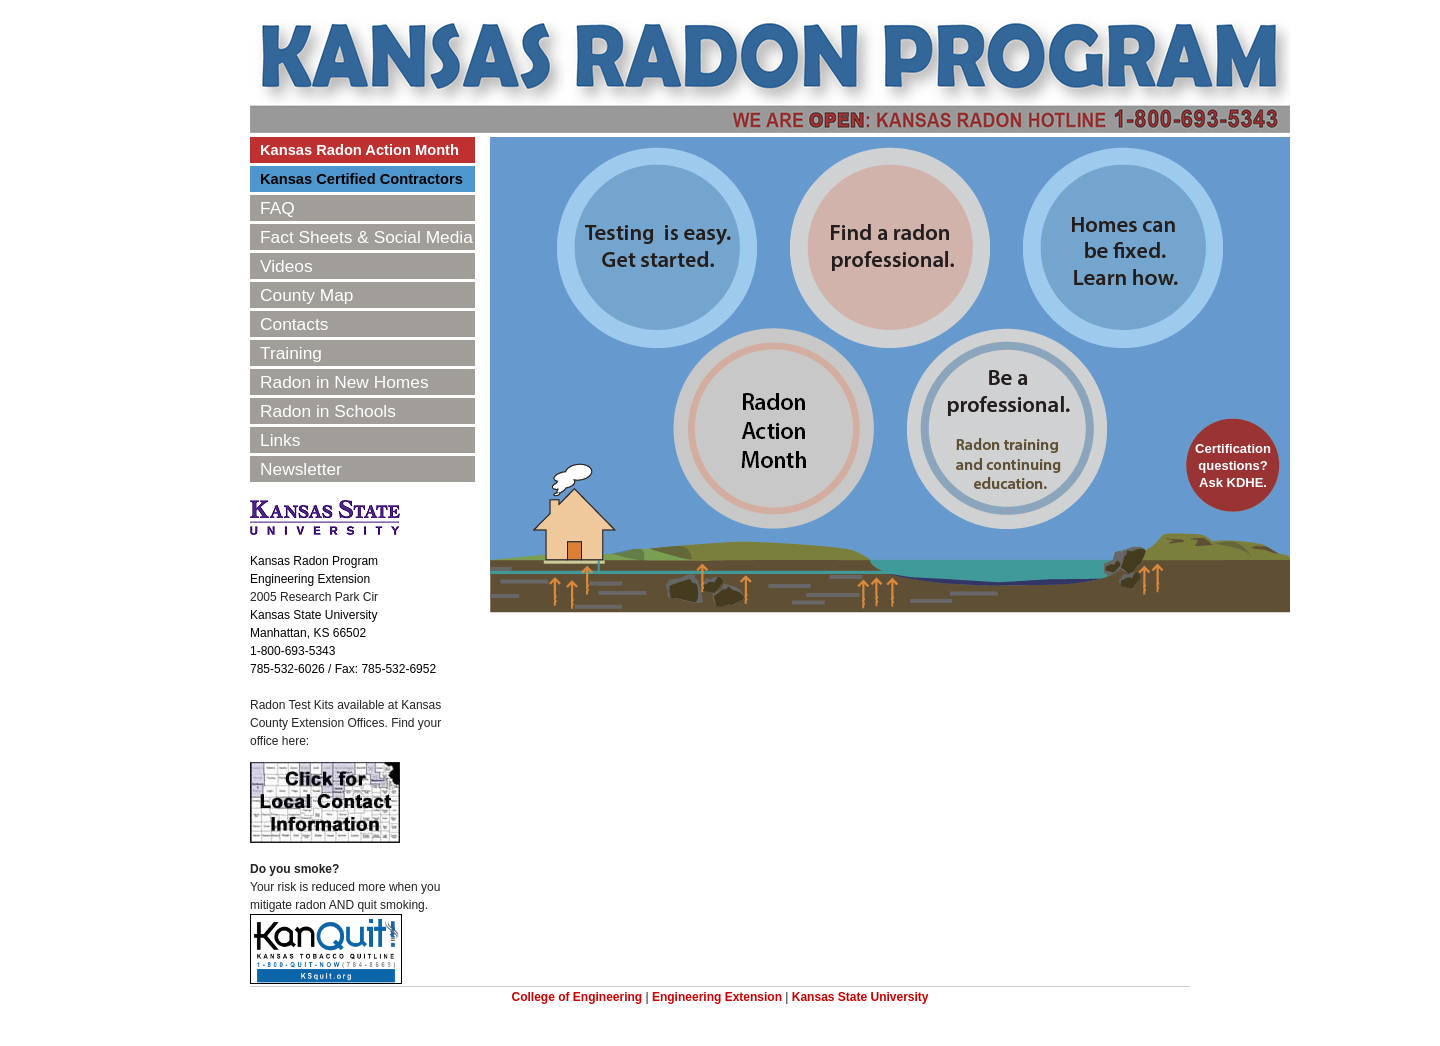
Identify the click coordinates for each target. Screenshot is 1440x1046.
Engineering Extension (717, 997)
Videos (286, 266)
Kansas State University (860, 997)
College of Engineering (576, 997)
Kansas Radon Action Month (359, 150)
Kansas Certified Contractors (361, 179)
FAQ (277, 208)
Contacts (294, 324)
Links (280, 440)
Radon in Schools (328, 411)
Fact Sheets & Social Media (366, 237)
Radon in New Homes (344, 382)
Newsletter (301, 469)
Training (291, 353)
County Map (306, 295)
